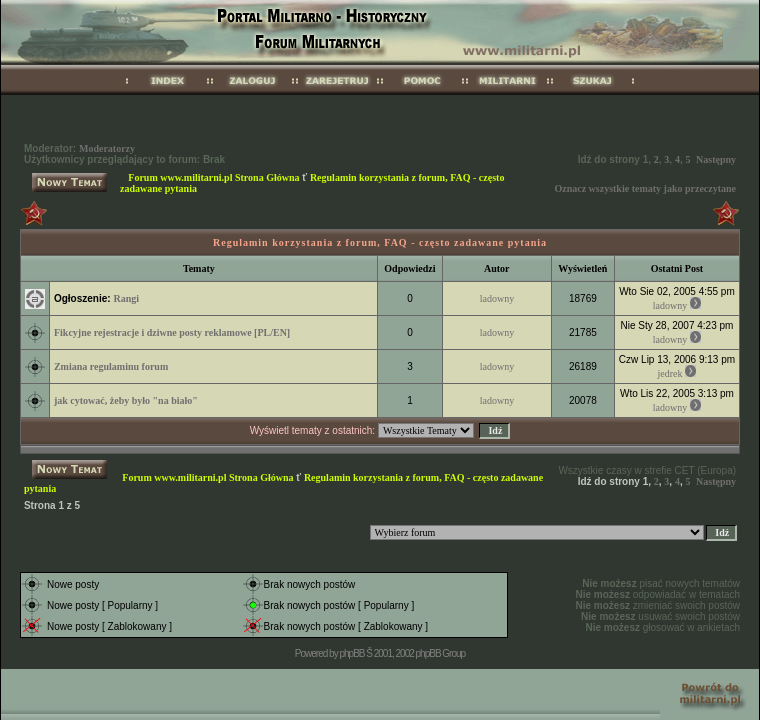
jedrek (670, 373)
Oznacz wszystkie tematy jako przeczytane (645, 188)
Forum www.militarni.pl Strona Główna (213, 177)
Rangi (126, 298)
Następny (716, 159)
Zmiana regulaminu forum (111, 366)
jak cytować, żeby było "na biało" (126, 400)
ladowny (497, 298)
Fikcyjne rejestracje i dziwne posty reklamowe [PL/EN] (172, 332)
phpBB (351, 653)
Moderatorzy (107, 148)
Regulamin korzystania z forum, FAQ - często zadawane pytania (380, 242)
